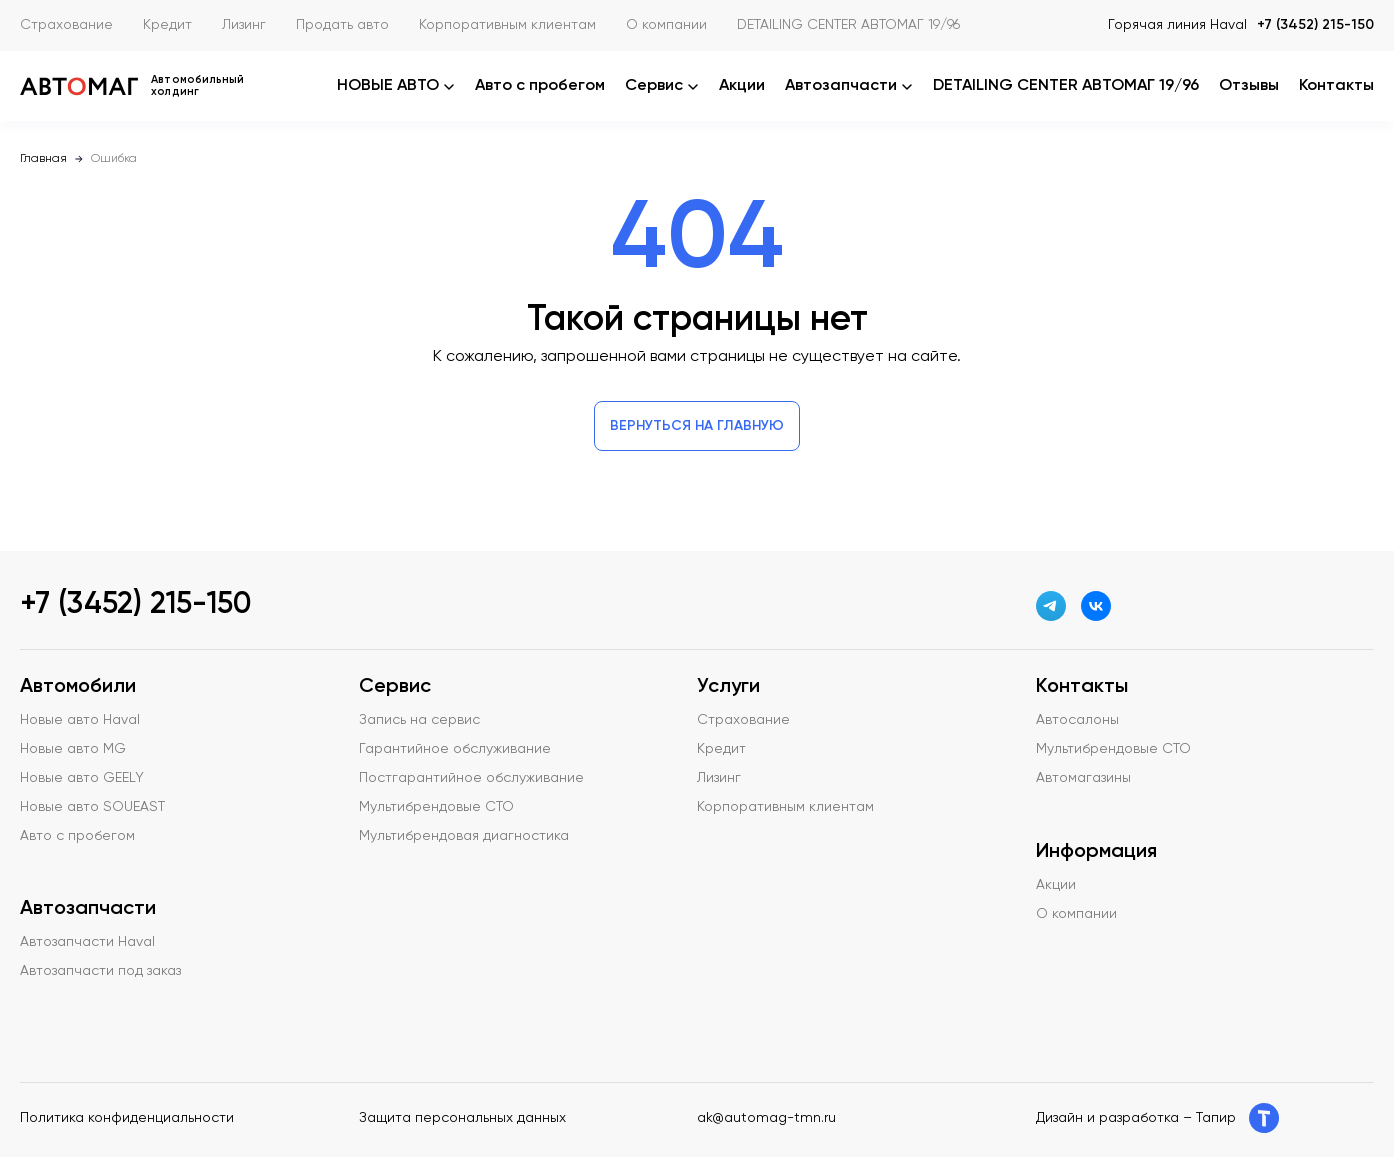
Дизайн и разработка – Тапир (1157, 1118)
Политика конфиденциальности (127, 1118)
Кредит (167, 25)
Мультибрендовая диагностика (464, 836)
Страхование (66, 25)
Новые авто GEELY (82, 778)
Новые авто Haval (80, 720)
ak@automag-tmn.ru (766, 1118)
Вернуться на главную (697, 426)
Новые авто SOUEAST (92, 807)
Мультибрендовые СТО (436, 807)
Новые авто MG (73, 749)
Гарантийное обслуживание (455, 749)
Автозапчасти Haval (87, 942)
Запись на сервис (419, 720)
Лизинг (244, 25)
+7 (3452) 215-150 (1315, 25)
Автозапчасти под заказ (100, 971)
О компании (666, 25)
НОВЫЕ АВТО (396, 86)
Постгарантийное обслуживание (471, 778)
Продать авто (342, 25)
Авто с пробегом (540, 86)
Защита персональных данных (462, 1118)
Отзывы (1249, 86)
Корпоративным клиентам (507, 25)
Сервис (662, 86)
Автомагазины (1083, 778)
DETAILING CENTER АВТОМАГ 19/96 (848, 25)
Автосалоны (1077, 720)
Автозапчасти (849, 86)
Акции (742, 86)
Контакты (1336, 86)
